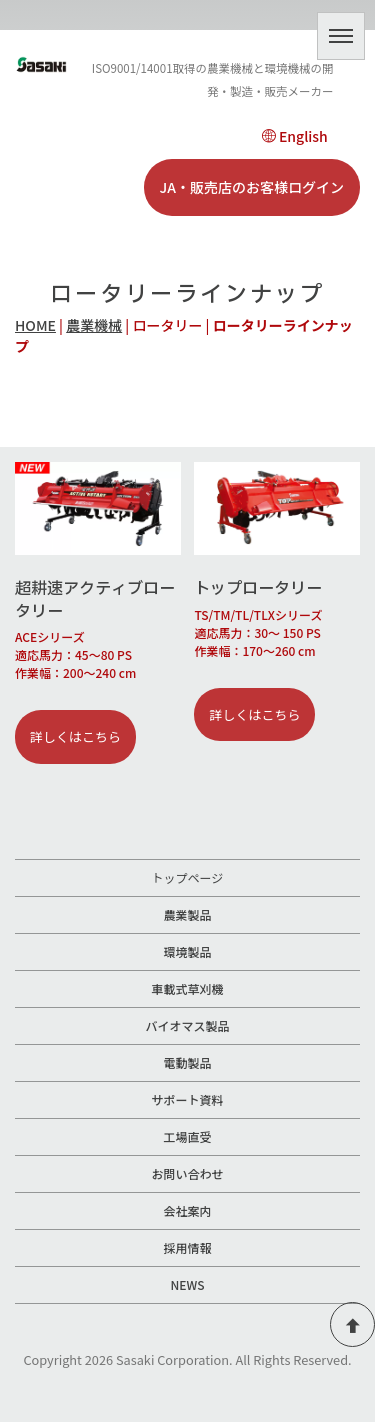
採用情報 (187, 1247)
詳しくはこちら (75, 736)
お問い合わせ (187, 1173)
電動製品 (187, 1062)
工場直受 (187, 1136)
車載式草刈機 (187, 988)
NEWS (188, 1284)
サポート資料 (187, 1099)
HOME (35, 325)
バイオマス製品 (187, 1025)
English (295, 136)
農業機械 (94, 325)
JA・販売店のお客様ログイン (252, 187)
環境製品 (187, 951)
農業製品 (187, 914)
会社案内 (187, 1210)
